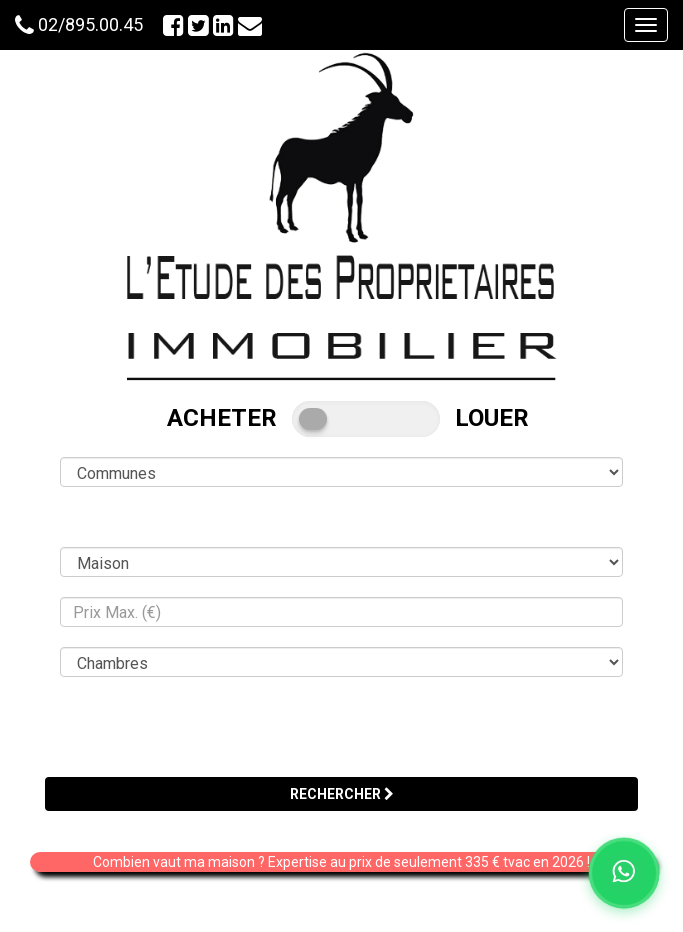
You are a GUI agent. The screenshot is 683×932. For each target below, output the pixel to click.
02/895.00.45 (90, 24)
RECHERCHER (342, 794)
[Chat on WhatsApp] (624, 873)
